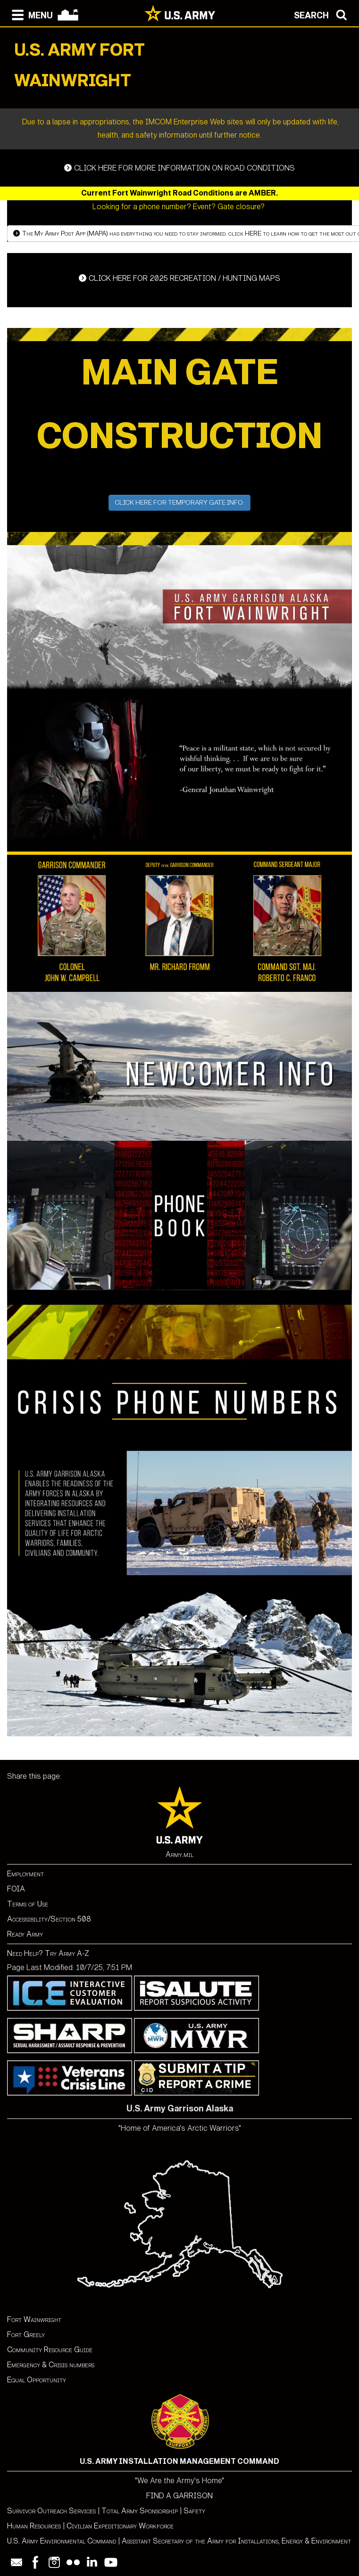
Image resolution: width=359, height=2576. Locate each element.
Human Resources (34, 2525)
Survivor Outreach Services (51, 2510)
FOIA (16, 1888)
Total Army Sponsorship (139, 2510)
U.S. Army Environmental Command (61, 2540)
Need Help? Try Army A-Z (48, 1953)
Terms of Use (27, 1903)
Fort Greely (26, 2334)
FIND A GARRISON (179, 2495)
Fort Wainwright (34, 2319)
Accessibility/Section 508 (49, 1918)
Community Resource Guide (49, 2349)
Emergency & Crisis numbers (50, 2364)
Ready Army (25, 1934)
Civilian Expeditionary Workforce (120, 2525)
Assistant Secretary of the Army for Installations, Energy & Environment (236, 2540)
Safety (194, 2510)
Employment (25, 1873)
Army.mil (179, 1854)
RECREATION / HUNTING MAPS (179, 278)
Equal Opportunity (36, 2379)
